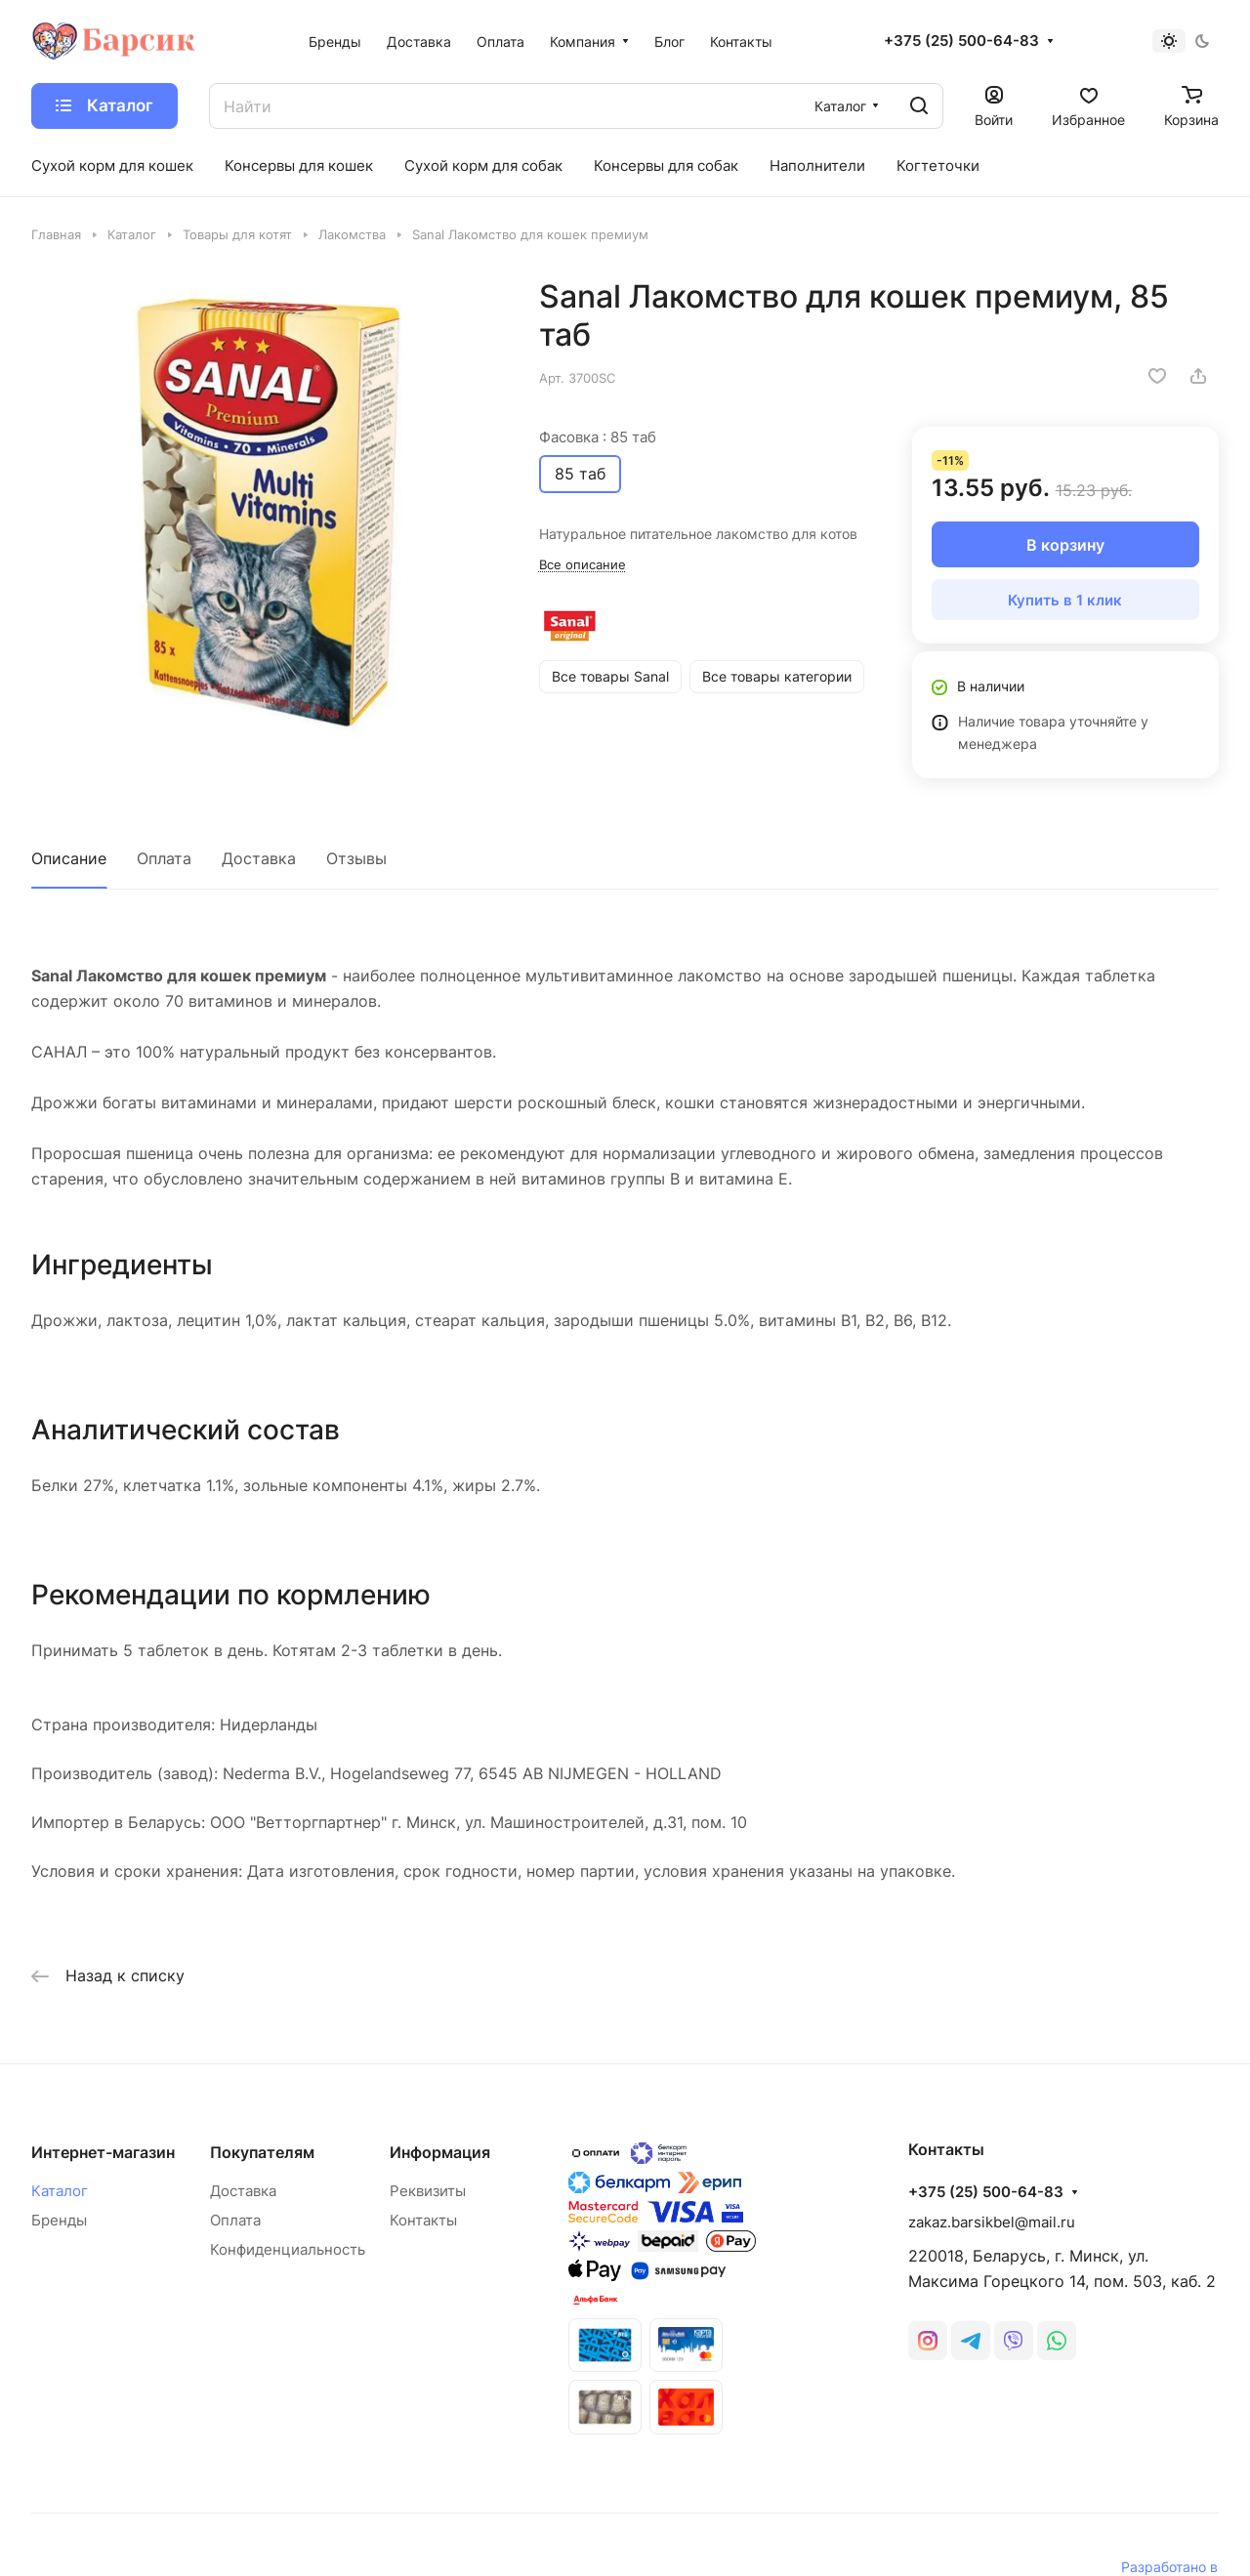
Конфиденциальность (287, 2249)
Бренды (59, 2220)
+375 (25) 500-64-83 (961, 41)
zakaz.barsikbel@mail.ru (991, 2222)
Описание (68, 858)
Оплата (164, 858)
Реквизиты (428, 2190)
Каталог (59, 2190)
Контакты (423, 2220)
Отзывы (356, 858)
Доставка (259, 858)
